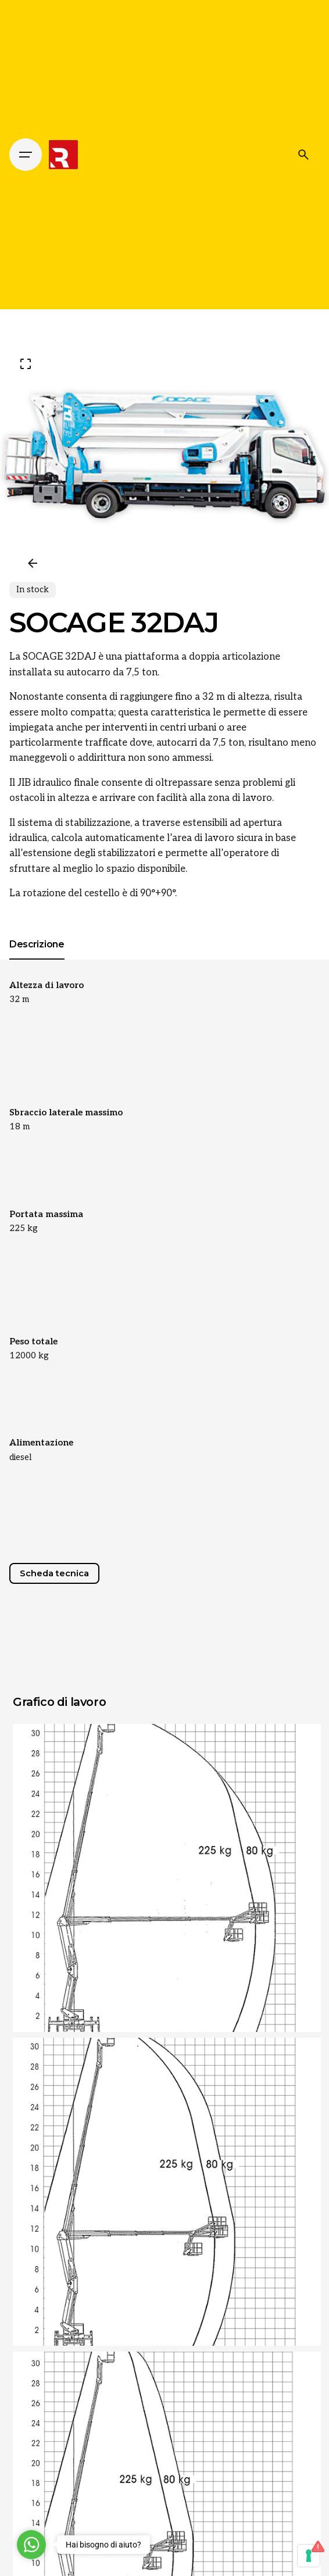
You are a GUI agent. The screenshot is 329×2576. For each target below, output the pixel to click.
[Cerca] (303, 154)
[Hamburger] (25, 154)
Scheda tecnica (54, 1573)
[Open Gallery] (25, 364)
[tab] (37, 959)
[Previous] (33, 563)
